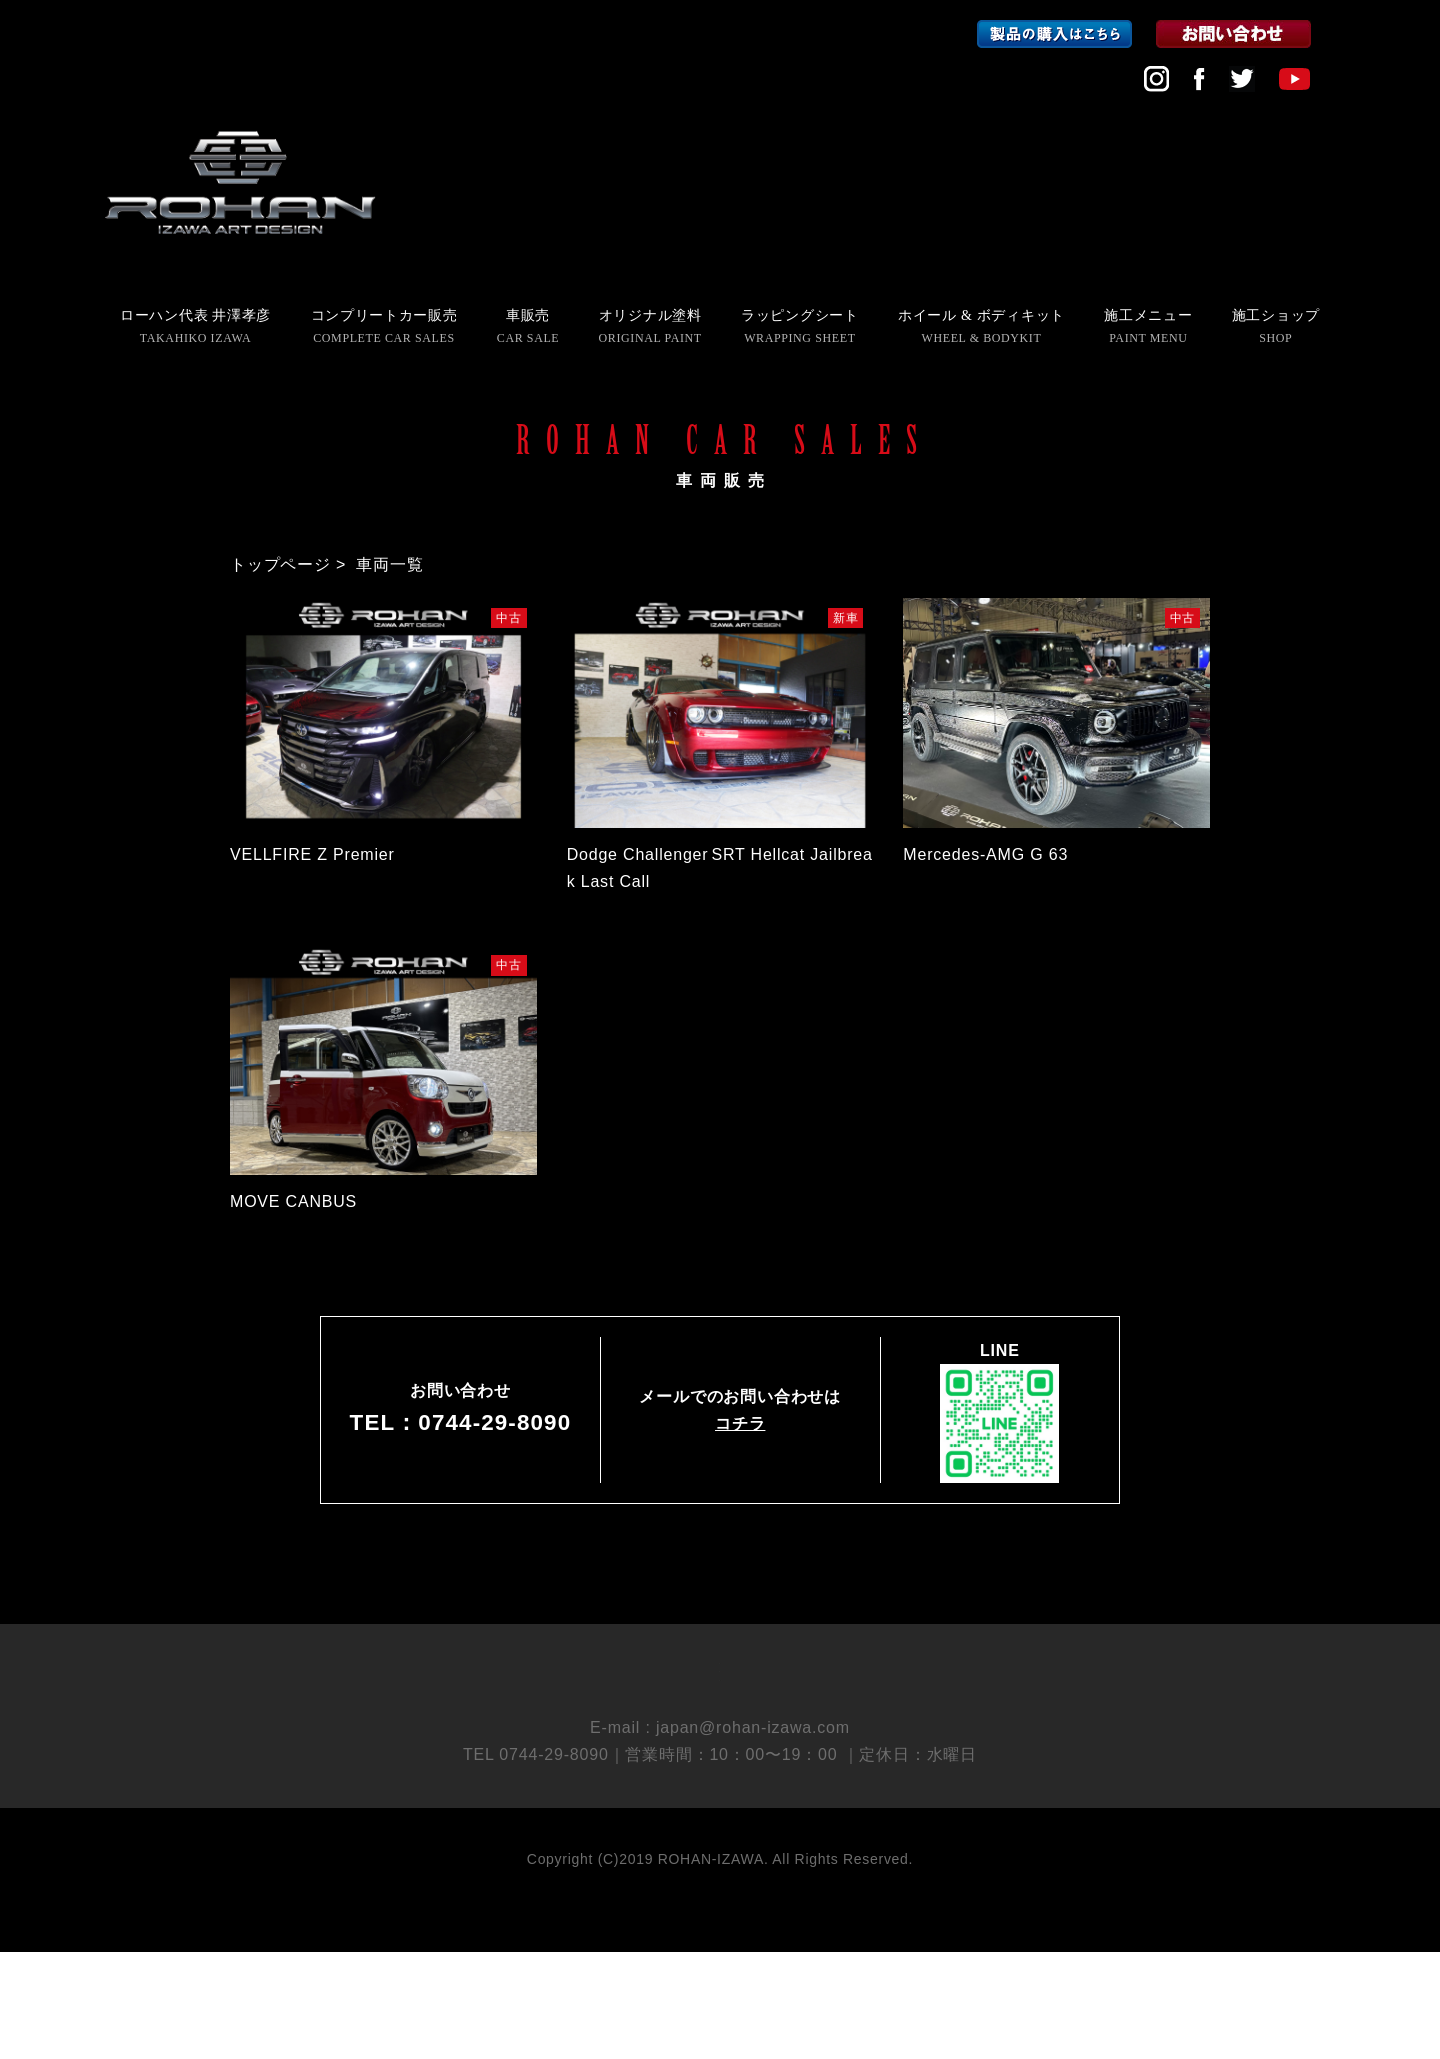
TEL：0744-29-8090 (461, 1422)
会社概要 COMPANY (720, 1677)
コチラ (740, 1423)
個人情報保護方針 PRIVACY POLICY (720, 1747)
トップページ (280, 564)
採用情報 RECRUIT (719, 1712)
